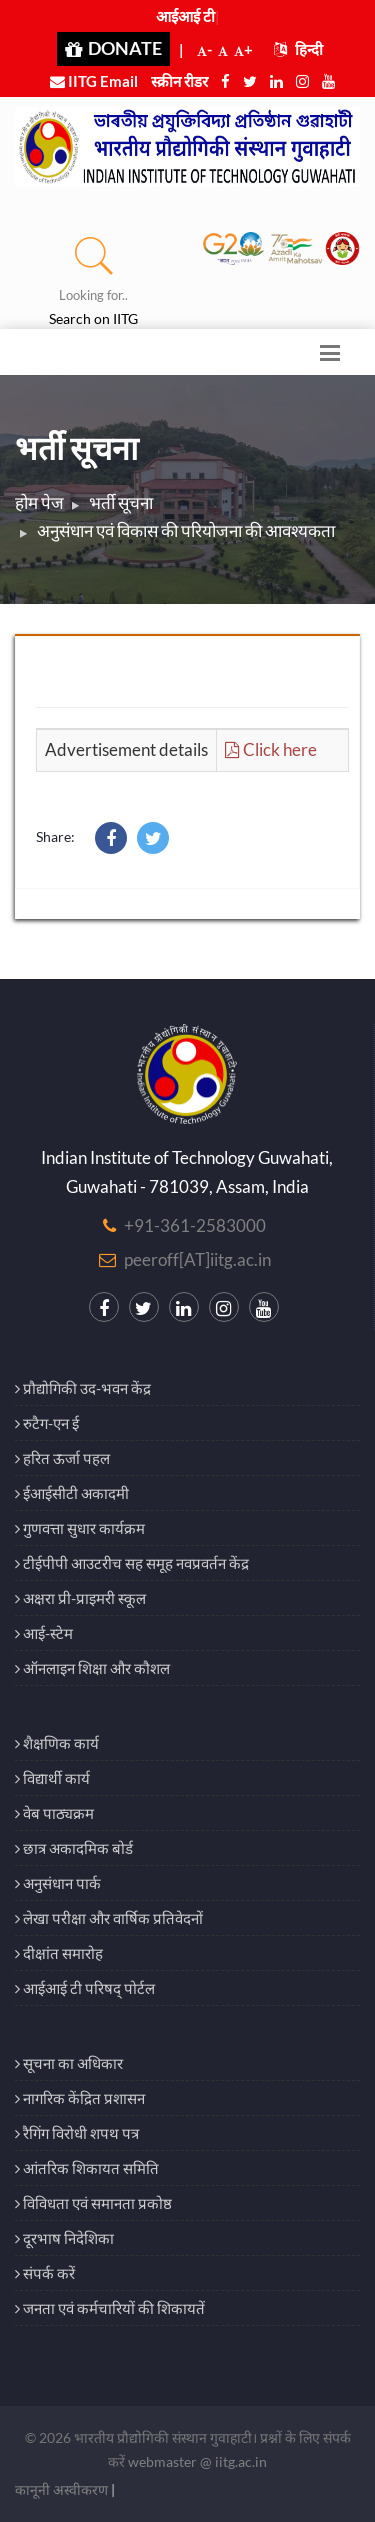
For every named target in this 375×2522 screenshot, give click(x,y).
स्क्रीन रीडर (179, 81)
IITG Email (94, 81)
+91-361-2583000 (195, 1225)
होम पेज (39, 502)
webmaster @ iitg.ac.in (197, 2461)
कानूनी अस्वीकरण (61, 2489)
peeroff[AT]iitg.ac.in (197, 1259)
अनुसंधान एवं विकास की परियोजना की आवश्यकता (186, 530)
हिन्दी (298, 49)
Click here (271, 749)
